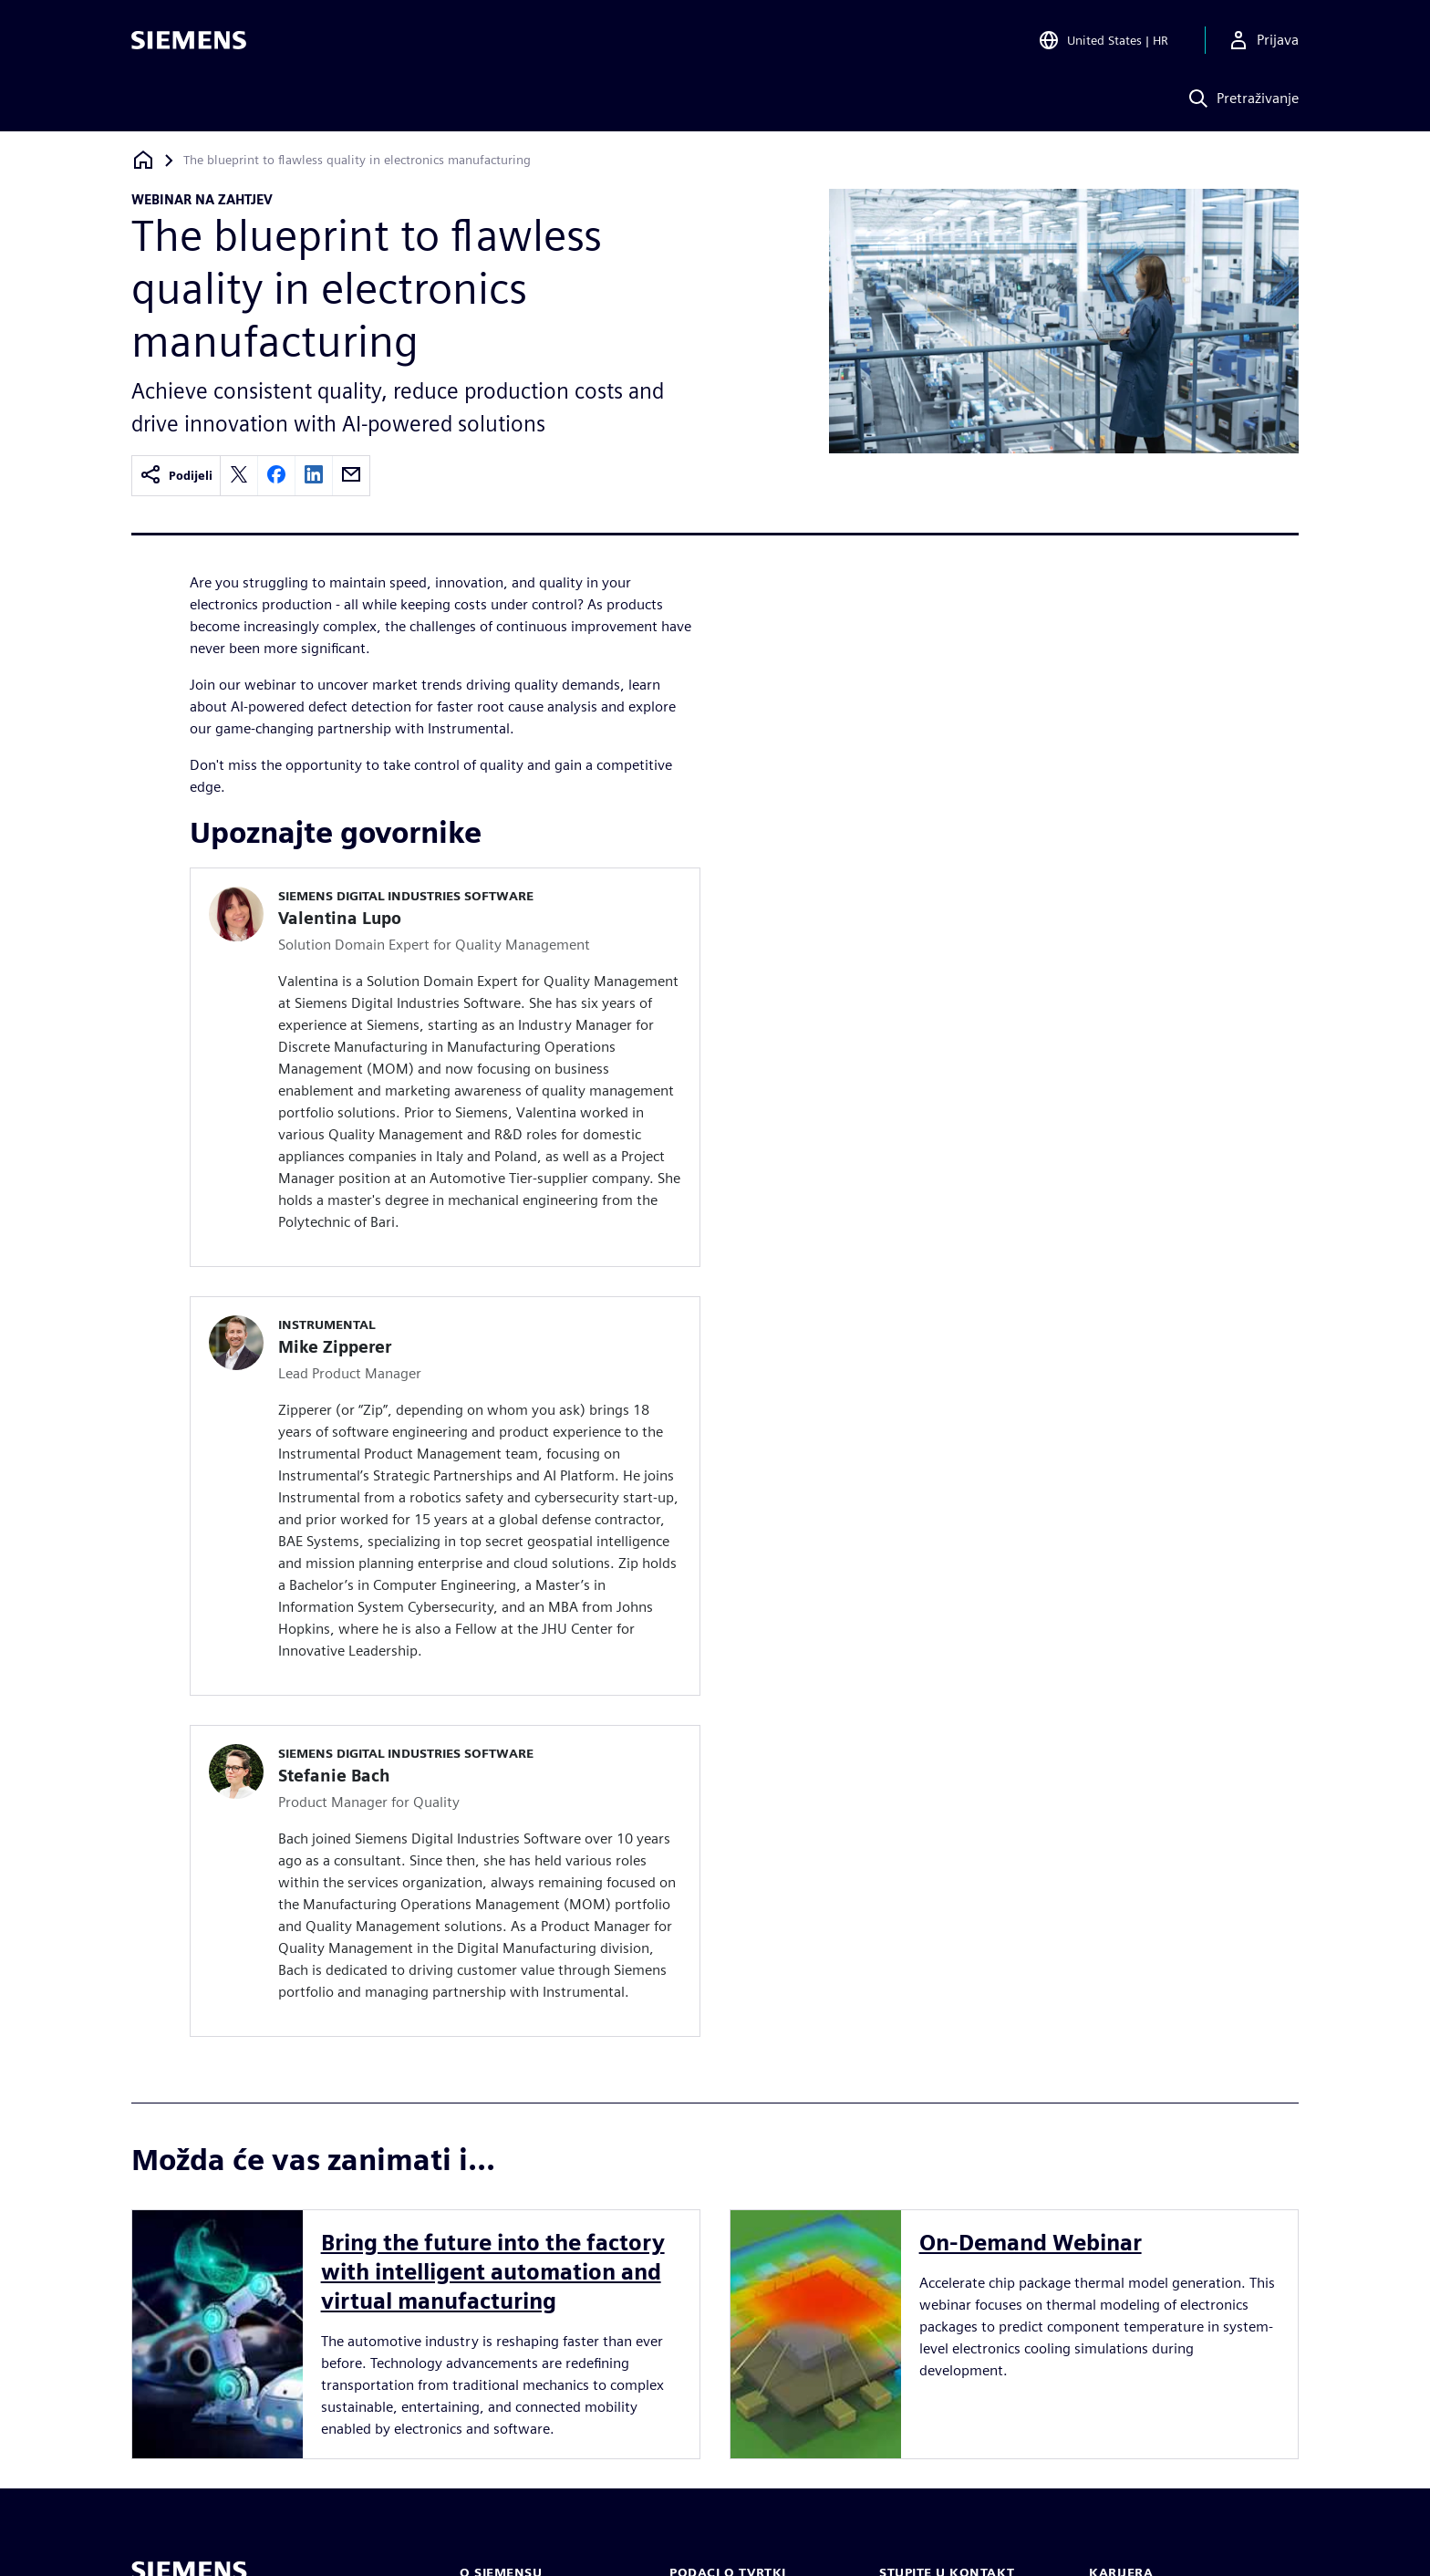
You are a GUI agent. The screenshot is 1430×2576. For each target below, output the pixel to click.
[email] (351, 475)
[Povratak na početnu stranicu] (143, 160)
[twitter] (239, 475)
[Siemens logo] (188, 40)
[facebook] (276, 475)
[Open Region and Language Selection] (1103, 40)
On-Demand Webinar (1030, 2242)
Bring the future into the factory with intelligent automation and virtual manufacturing (493, 2271)
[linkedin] (313, 475)
